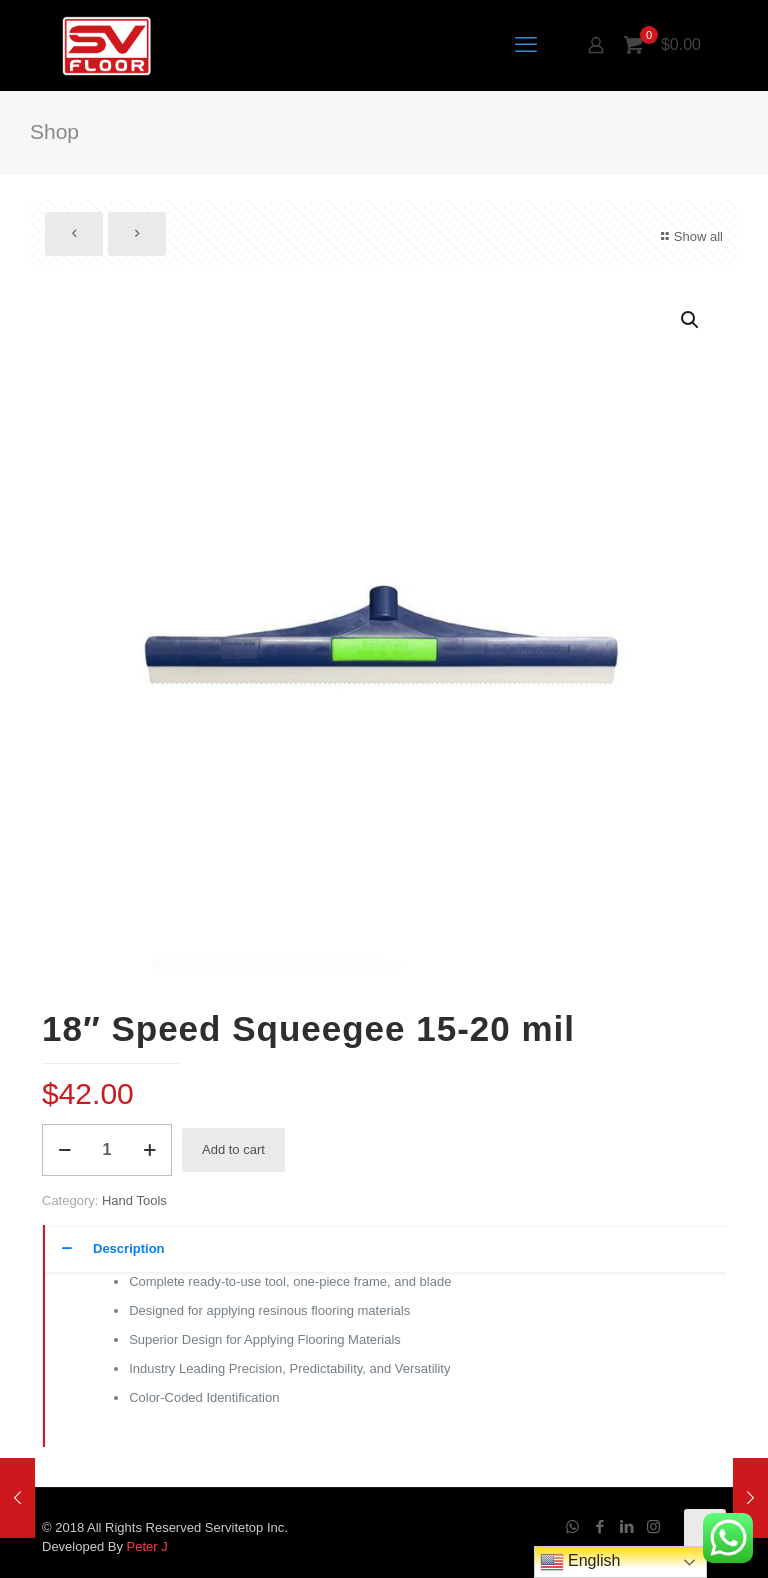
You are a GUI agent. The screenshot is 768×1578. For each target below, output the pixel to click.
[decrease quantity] (64, 1150)
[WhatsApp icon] (572, 1526)
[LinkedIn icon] (626, 1526)
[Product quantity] (107, 1150)
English (580, 1562)
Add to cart (233, 1149)
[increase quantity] (149, 1150)
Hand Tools (134, 1200)
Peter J (147, 1546)
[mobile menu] (526, 45)
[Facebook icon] (599, 1526)
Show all (689, 236)
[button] (691, 320)
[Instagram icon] (653, 1526)
